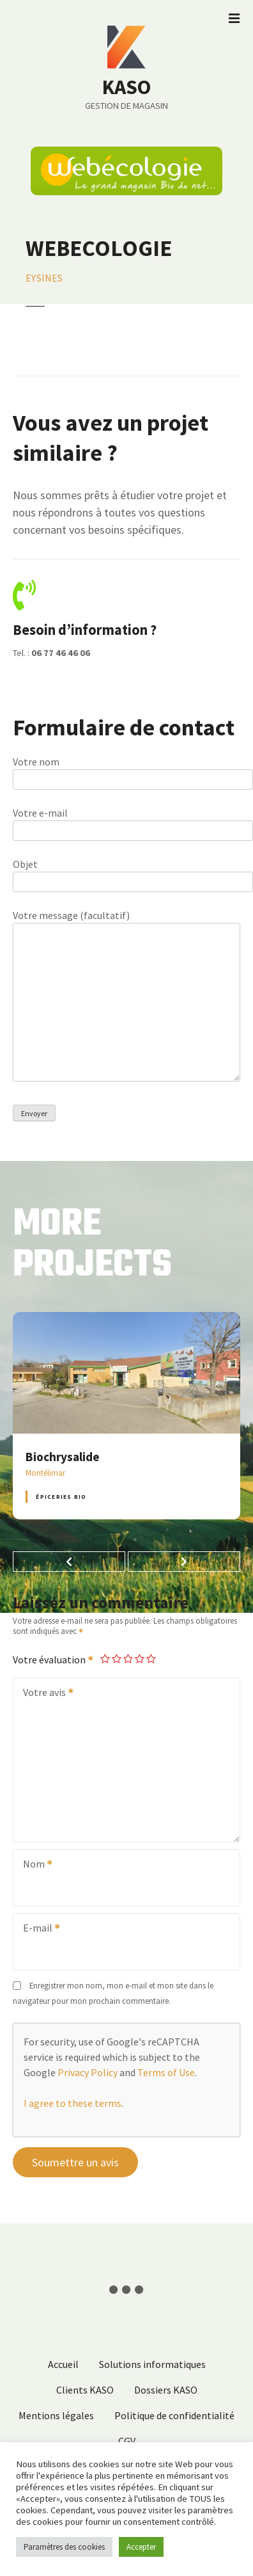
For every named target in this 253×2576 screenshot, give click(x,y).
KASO (126, 87)
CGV (126, 2441)
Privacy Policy (87, 2072)
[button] (69, 1561)
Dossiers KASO (165, 2389)
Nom (33, 1865)
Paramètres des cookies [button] (64, 2546)
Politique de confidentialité (174, 2415)
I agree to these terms (72, 2103)
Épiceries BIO (61, 1496)
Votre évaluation (54, 1659)
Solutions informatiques (152, 2364)
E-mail (37, 1929)
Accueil (63, 2364)
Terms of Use (166, 2072)
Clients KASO (85, 2389)
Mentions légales (56, 2415)
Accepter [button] (141, 2546)
